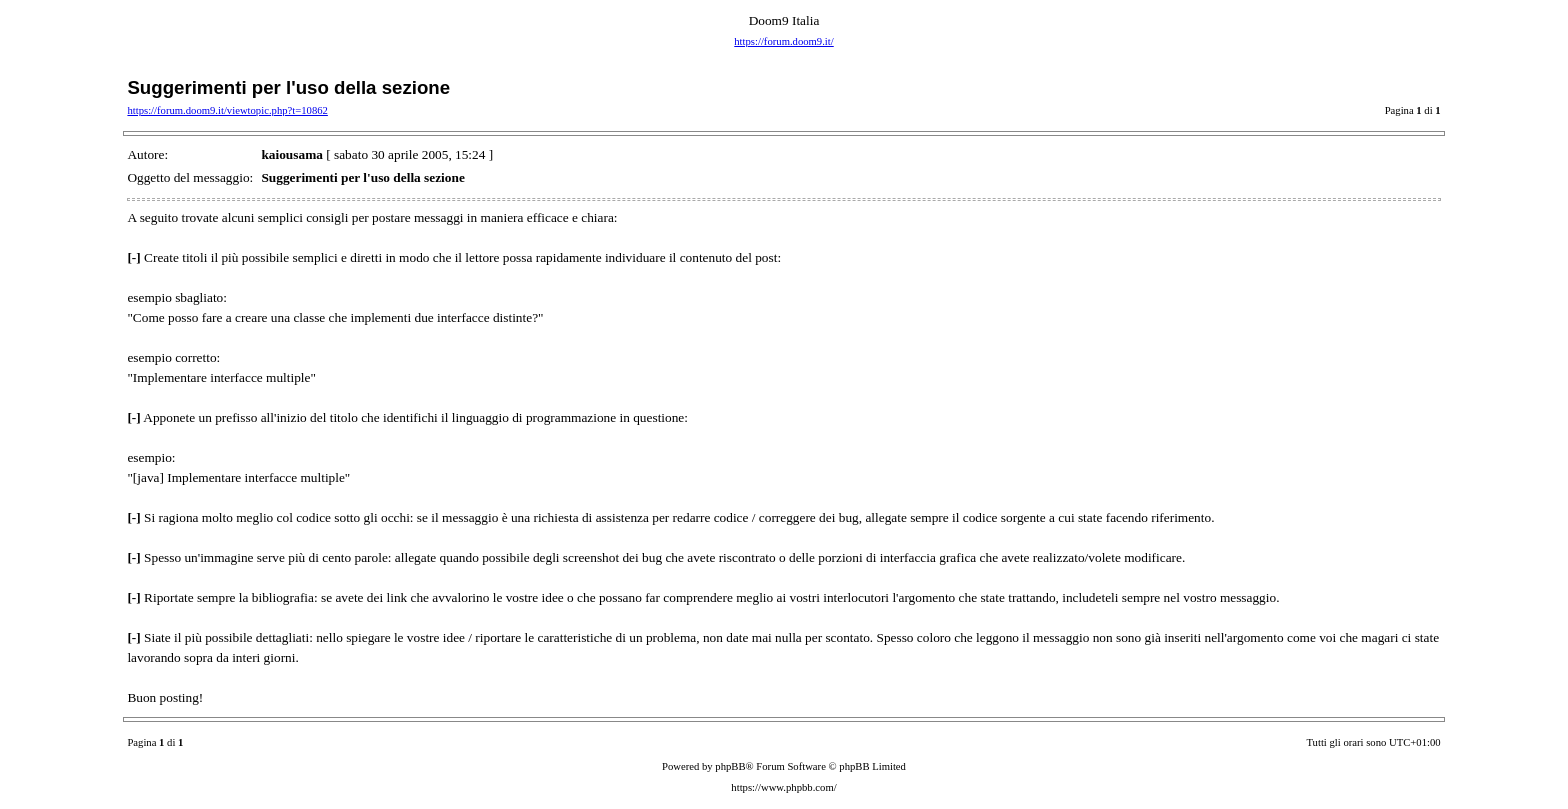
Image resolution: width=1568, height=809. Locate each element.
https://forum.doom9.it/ (783, 41)
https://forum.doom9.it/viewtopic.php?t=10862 (227, 110)
